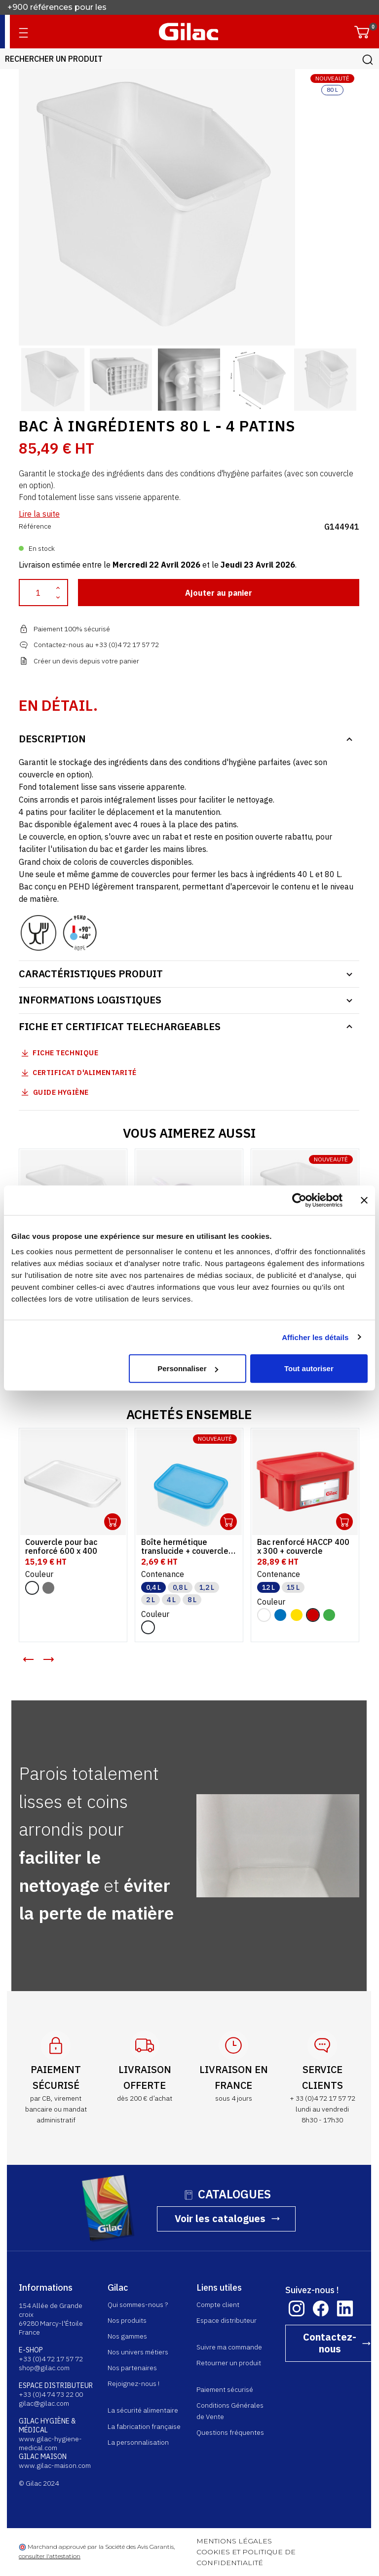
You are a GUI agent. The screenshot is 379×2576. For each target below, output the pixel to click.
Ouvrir (113, 1521)
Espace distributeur (227, 2320)
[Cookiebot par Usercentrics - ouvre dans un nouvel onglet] (299, 1199)
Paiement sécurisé (225, 2389)
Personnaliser (187, 1368)
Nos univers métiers (138, 2351)
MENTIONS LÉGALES (234, 2541)
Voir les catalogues (220, 2218)
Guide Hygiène (54, 1092)
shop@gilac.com (44, 2367)
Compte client (218, 2304)
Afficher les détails (315, 1337)
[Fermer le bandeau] (364, 1199)
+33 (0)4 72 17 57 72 (51, 2358)
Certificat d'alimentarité (85, 1072)
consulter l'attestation (50, 2556)
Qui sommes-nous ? (138, 2304)
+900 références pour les (58, 7)
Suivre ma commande (230, 2347)
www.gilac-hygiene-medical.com (50, 2443)
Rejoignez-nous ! (134, 2383)
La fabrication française (144, 2426)
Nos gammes (128, 2336)
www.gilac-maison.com (55, 2465)
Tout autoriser (309, 1368)
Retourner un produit (229, 2362)
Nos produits (127, 2320)
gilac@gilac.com (44, 2403)
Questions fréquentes (231, 2432)
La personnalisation (138, 2442)
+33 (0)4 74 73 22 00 (51, 2394)
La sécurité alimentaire (143, 2410)
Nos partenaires (132, 2367)
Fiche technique (66, 1052)
